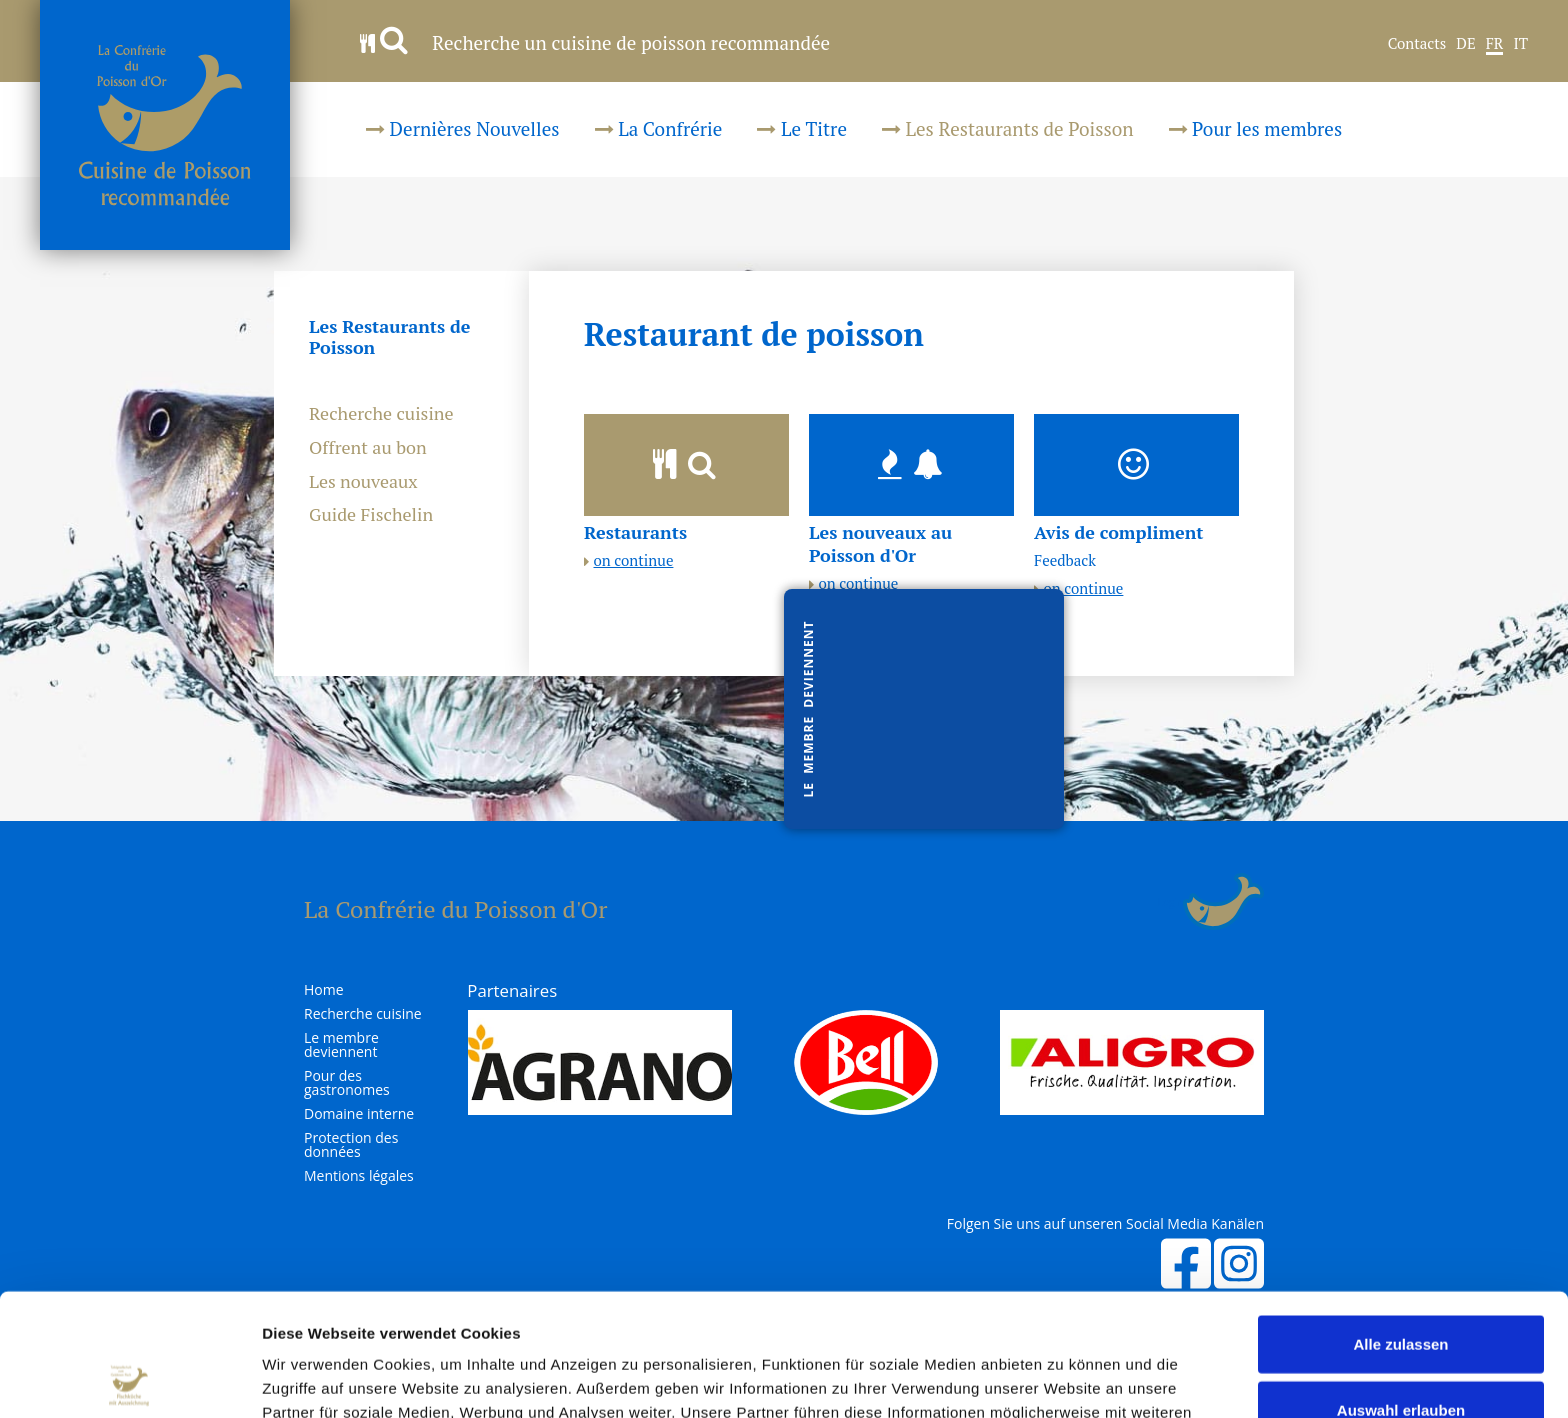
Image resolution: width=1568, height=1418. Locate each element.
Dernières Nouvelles (463, 128)
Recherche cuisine (381, 414)
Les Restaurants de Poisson (1008, 128)
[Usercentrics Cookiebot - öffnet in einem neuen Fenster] (129, 1379)
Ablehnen (1401, 1352)
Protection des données (351, 1145)
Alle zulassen (1400, 1221)
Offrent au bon (368, 448)
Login (1170, 902)
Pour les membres (1256, 128)
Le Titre (802, 128)
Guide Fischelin (371, 515)
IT (1520, 44)
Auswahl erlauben (1401, 1287)
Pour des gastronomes (347, 1083)
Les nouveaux (363, 482)
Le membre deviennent (341, 1045)
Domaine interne (359, 1114)
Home (324, 990)
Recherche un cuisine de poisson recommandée (595, 42)
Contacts (1417, 44)
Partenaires (512, 990)
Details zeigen (1063, 1378)
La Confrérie (659, 128)
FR (1495, 44)
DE (1465, 44)
